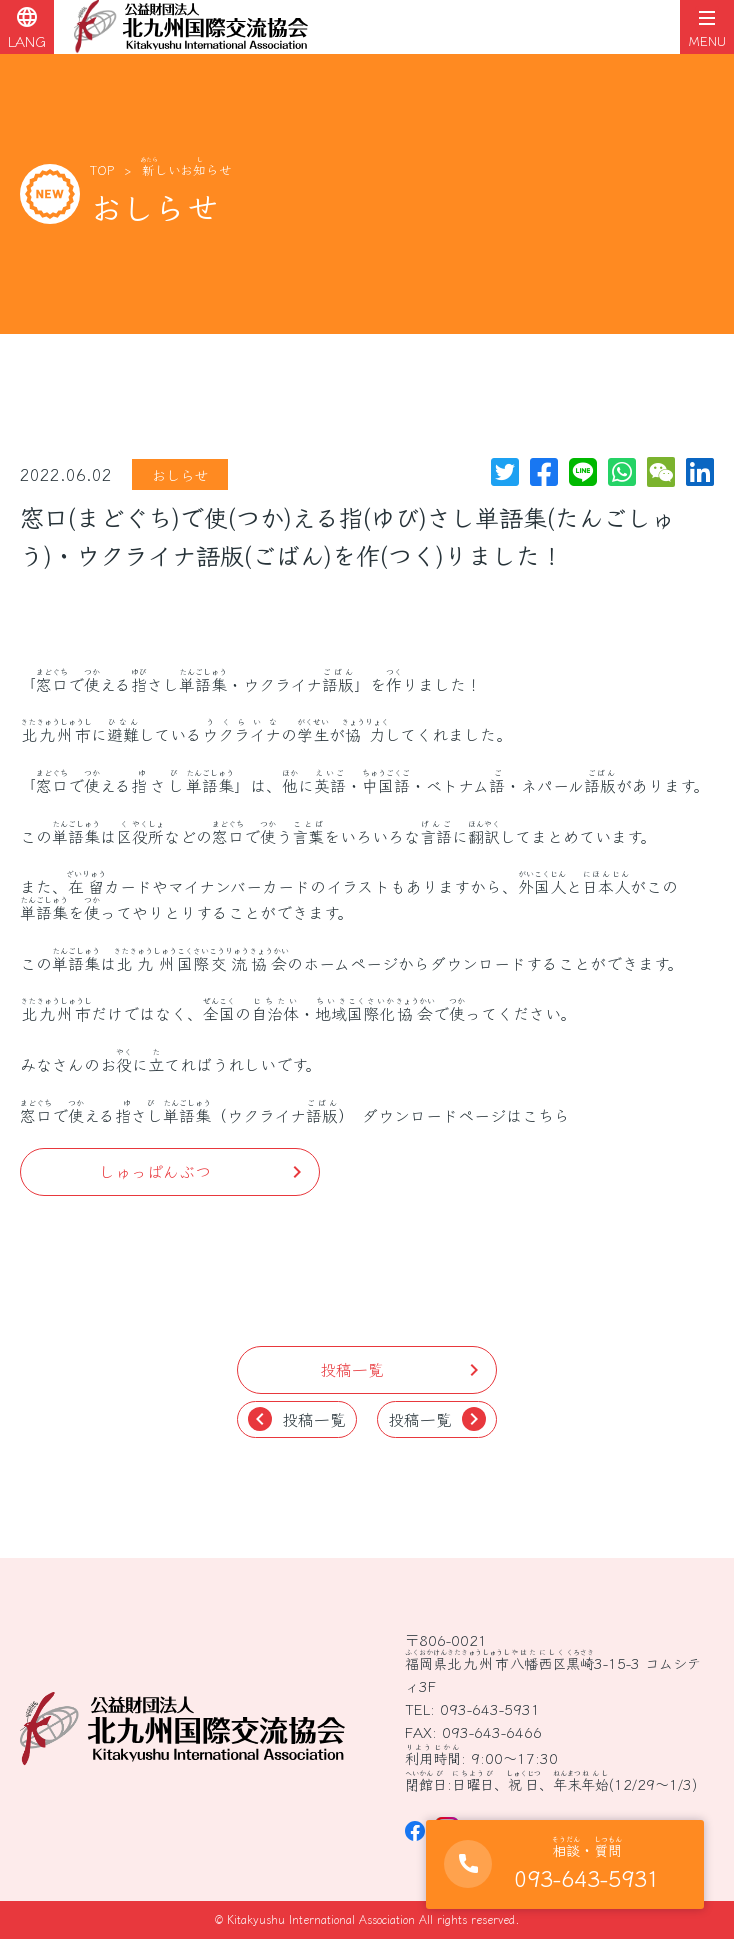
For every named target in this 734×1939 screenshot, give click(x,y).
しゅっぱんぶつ (155, 1171)
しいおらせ (187, 169)
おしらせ (180, 474)
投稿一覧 (297, 1419)
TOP (102, 169)
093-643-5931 (490, 1708)
